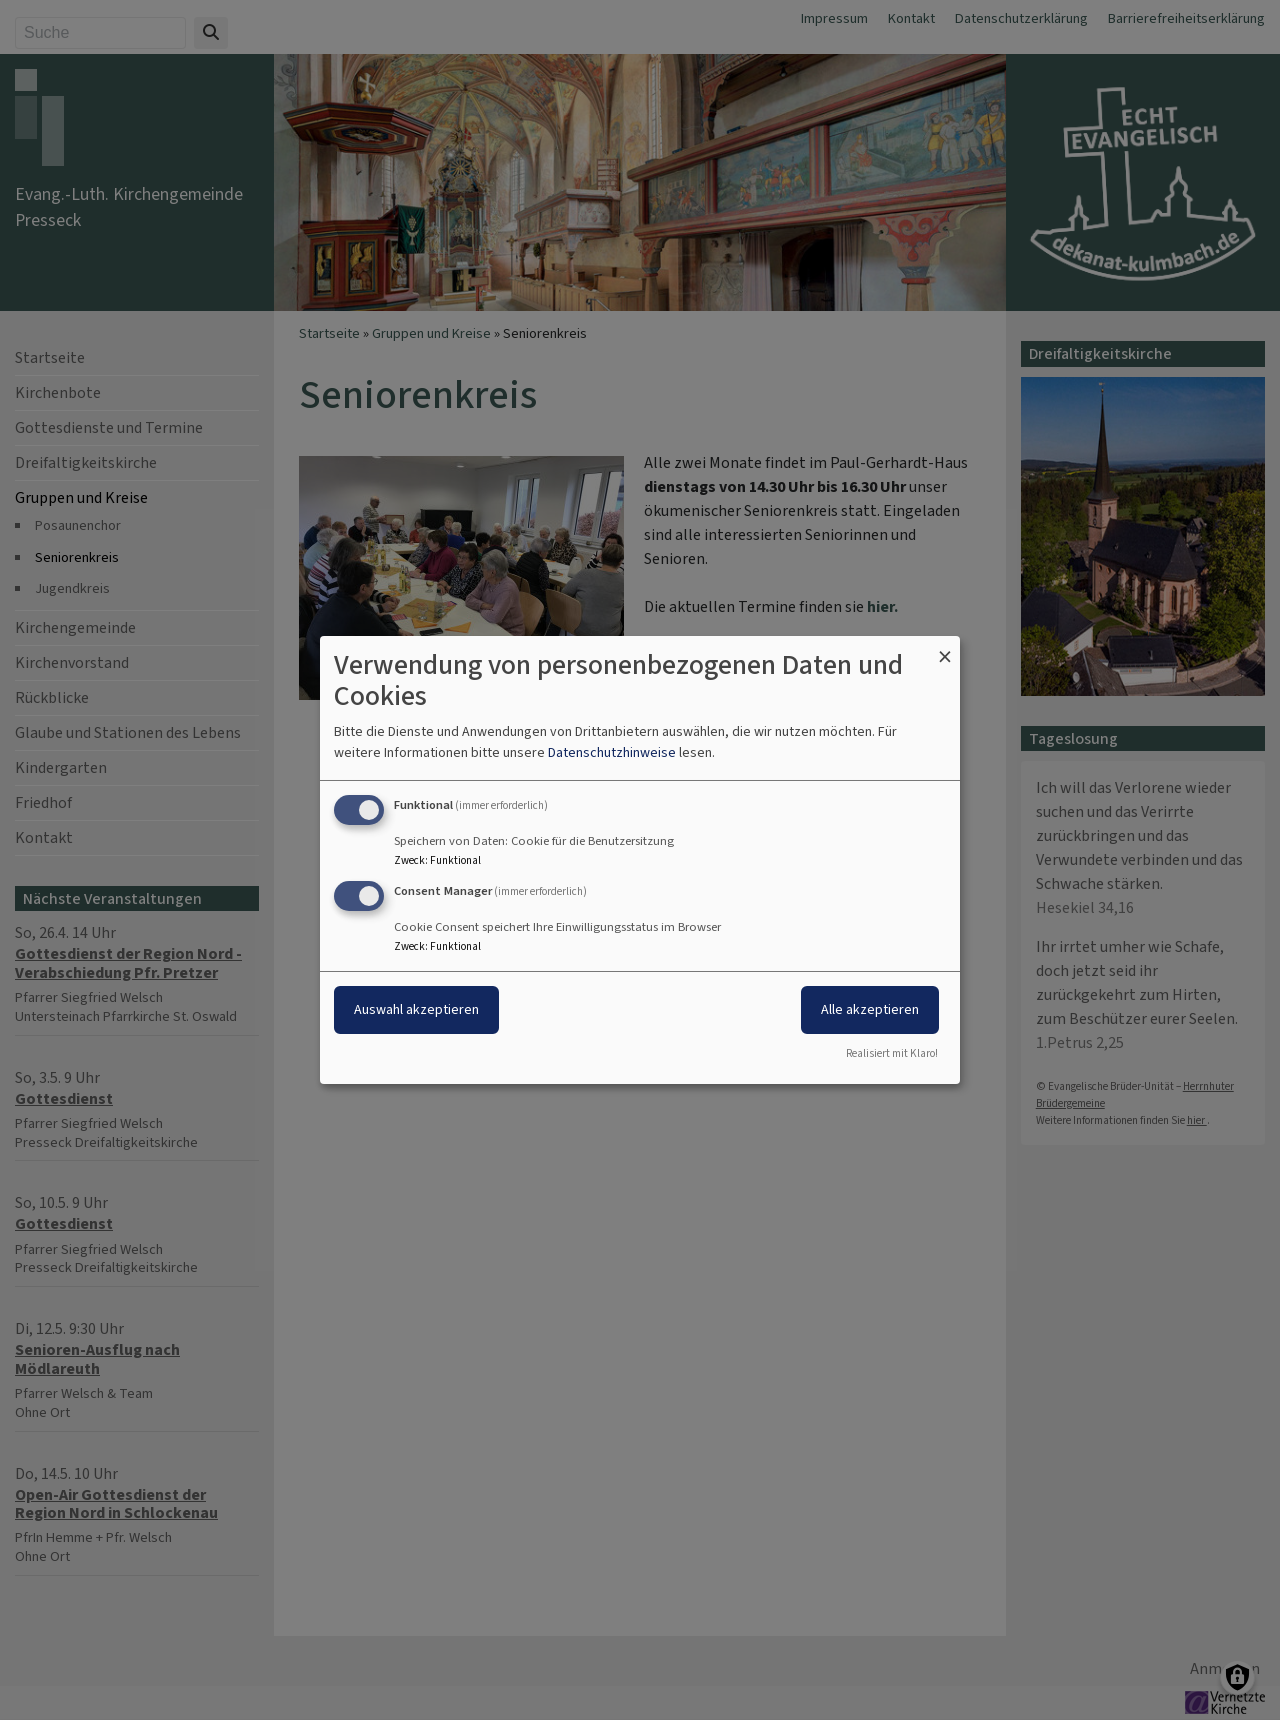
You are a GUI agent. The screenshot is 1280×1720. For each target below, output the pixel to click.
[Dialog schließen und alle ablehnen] (945, 648)
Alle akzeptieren (870, 1009)
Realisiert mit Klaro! (892, 1053)
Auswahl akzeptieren (416, 1009)
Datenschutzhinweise (612, 752)
